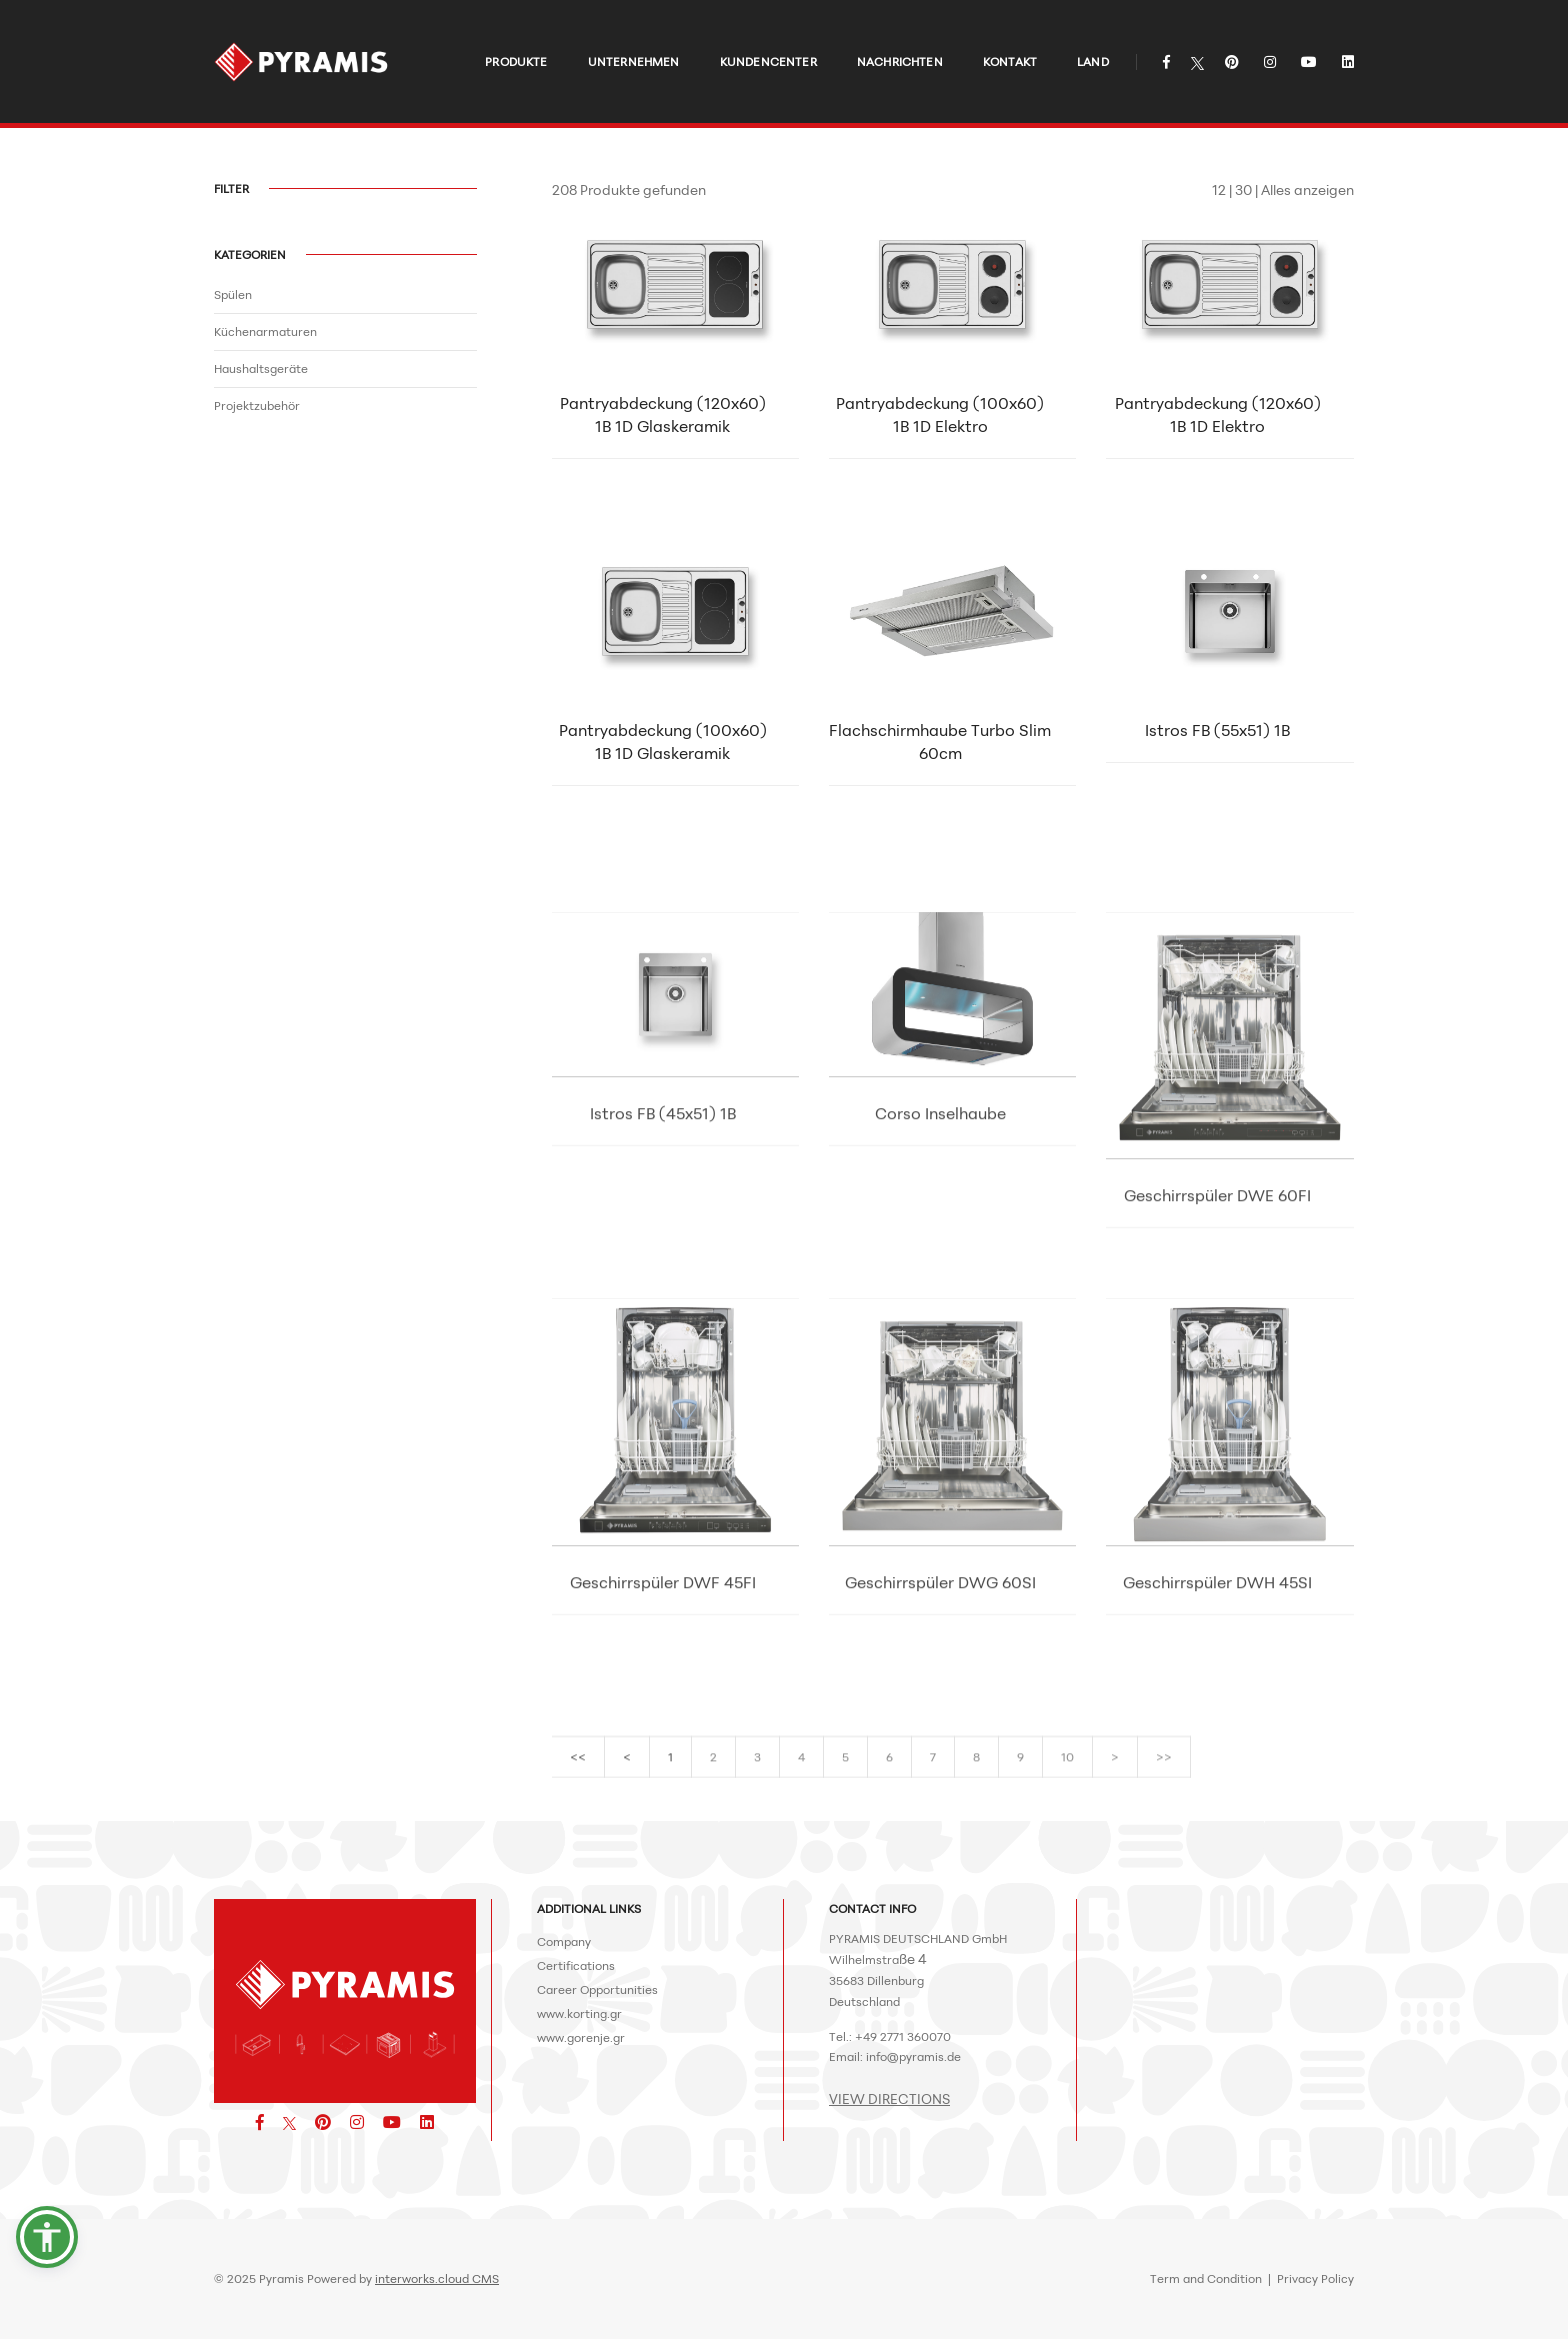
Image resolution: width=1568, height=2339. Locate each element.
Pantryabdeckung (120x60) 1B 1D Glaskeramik (663, 418)
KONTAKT (995, 35)
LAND (1078, 35)
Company (564, 1941)
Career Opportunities (597, 1989)
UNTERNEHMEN (619, 35)
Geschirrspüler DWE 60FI (1217, 1314)
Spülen (233, 294)
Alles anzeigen (1307, 189)
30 (1243, 189)
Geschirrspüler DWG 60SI (940, 1701)
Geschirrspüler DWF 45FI (663, 1701)
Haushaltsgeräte (261, 368)
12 (1219, 189)
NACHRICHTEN (885, 35)
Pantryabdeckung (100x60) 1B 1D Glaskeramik (663, 745)
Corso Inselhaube (940, 1232)
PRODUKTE (501, 35)
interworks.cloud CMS (437, 2278)
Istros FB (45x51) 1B (663, 1232)
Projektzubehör (257, 405)
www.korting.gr (579, 2013)
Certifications (576, 1965)
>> (1164, 1771)
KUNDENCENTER (753, 35)
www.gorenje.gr (581, 2037)
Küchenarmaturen (265, 331)
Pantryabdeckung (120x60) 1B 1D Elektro (1218, 418)
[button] (47, 2237)
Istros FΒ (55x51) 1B (1217, 734)
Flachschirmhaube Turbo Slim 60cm (940, 745)
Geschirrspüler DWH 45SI (1217, 1701)
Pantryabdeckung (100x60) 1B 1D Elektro (940, 418)
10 (1067, 1771)
